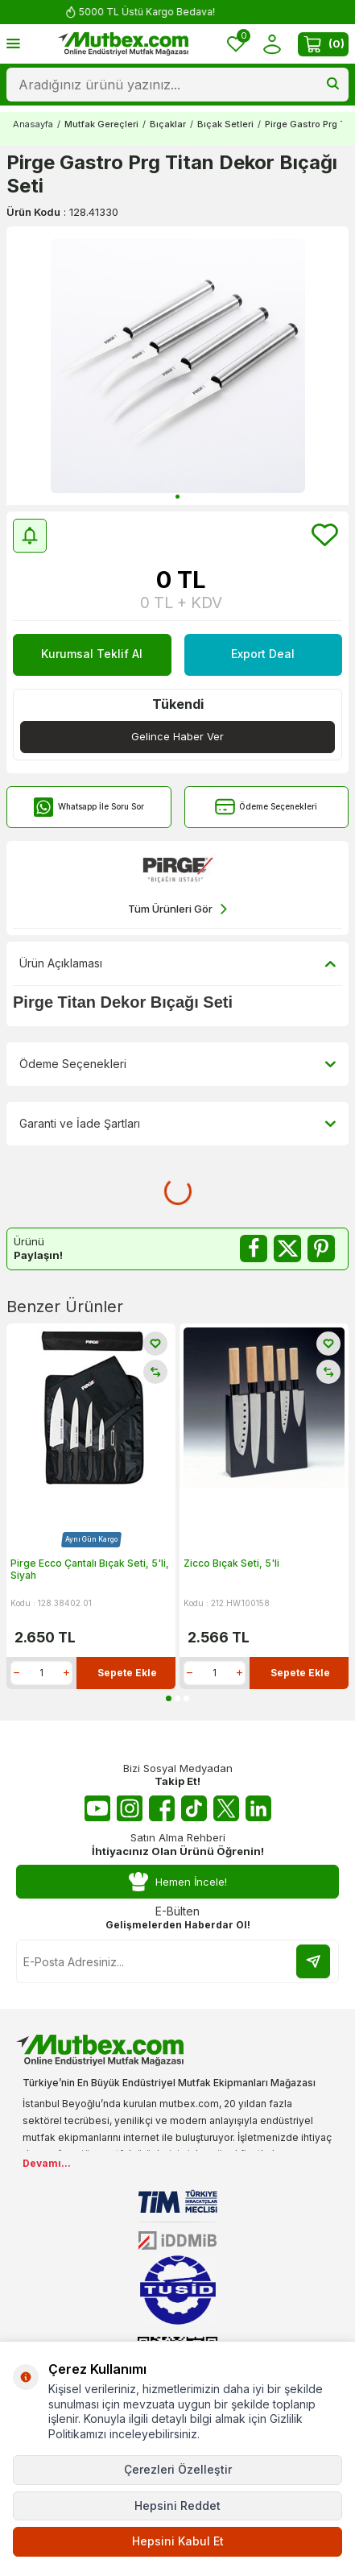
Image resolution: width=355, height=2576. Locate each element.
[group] (177, 365)
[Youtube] (97, 1808)
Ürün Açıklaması (177, 963)
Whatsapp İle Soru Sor (89, 807)
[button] (177, 497)
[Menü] (13, 43)
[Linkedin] (258, 1808)
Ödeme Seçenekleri (266, 807)
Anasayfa (33, 124)
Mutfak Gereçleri (101, 124)
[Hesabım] (271, 44)
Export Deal (263, 654)
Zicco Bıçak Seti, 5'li (231, 1563)
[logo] (123, 44)
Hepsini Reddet (177, 2505)
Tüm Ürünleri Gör (177, 909)
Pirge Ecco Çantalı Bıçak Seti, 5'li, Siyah (89, 1569)
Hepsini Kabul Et (178, 2541)
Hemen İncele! (178, 1882)
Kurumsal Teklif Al (91, 654)
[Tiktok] (194, 1808)
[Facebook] (162, 1808)
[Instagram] (129, 1808)
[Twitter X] (226, 1808)
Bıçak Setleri (225, 124)
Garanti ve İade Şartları (177, 1124)
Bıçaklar (168, 124)
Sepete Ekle (127, 1673)
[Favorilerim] (236, 44)
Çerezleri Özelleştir (178, 2469)
